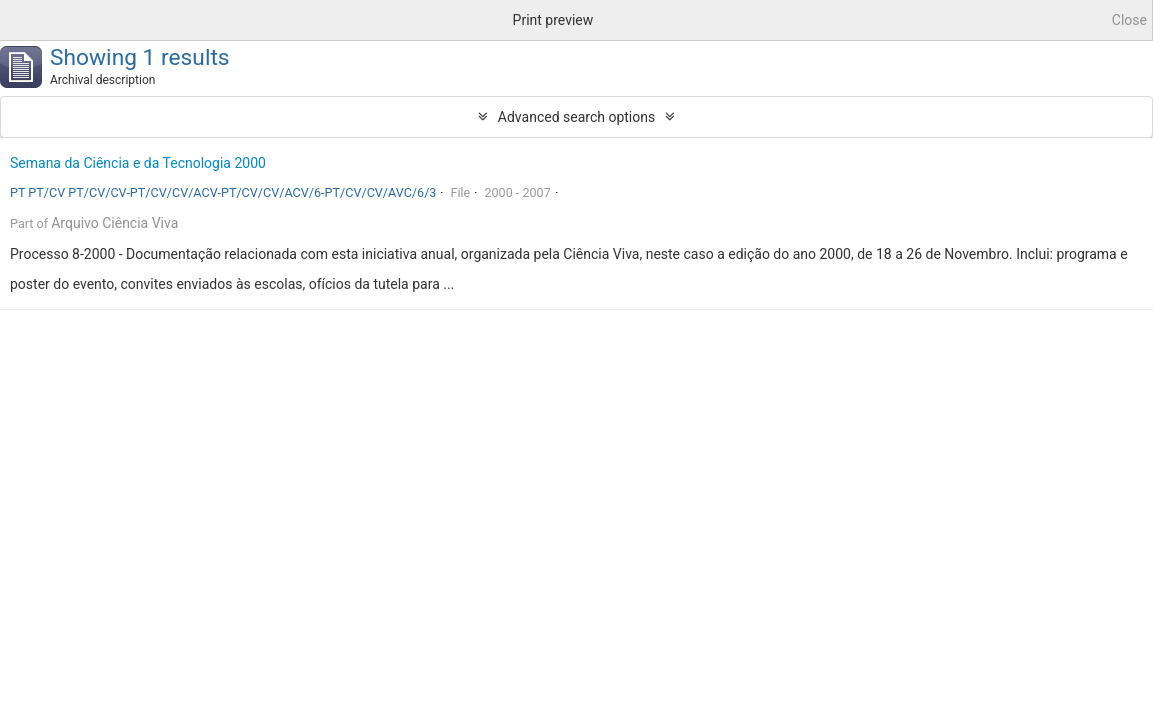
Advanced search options (576, 117)
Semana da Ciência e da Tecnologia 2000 (138, 163)
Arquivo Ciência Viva (114, 223)
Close (1129, 20)
